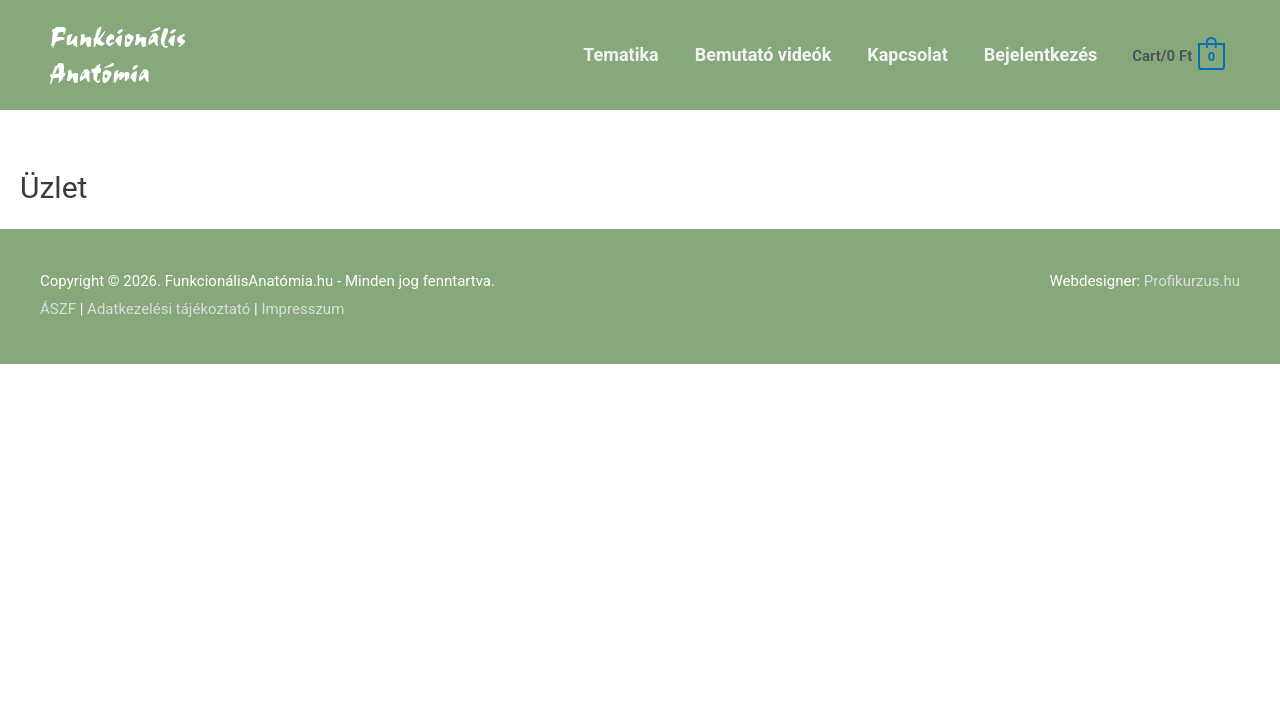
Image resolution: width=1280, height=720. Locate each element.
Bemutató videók (763, 54)
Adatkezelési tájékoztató (168, 309)
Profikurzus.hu (1192, 281)
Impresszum (302, 309)
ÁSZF (58, 309)
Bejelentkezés (1040, 54)
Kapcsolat (907, 54)
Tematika (620, 54)
